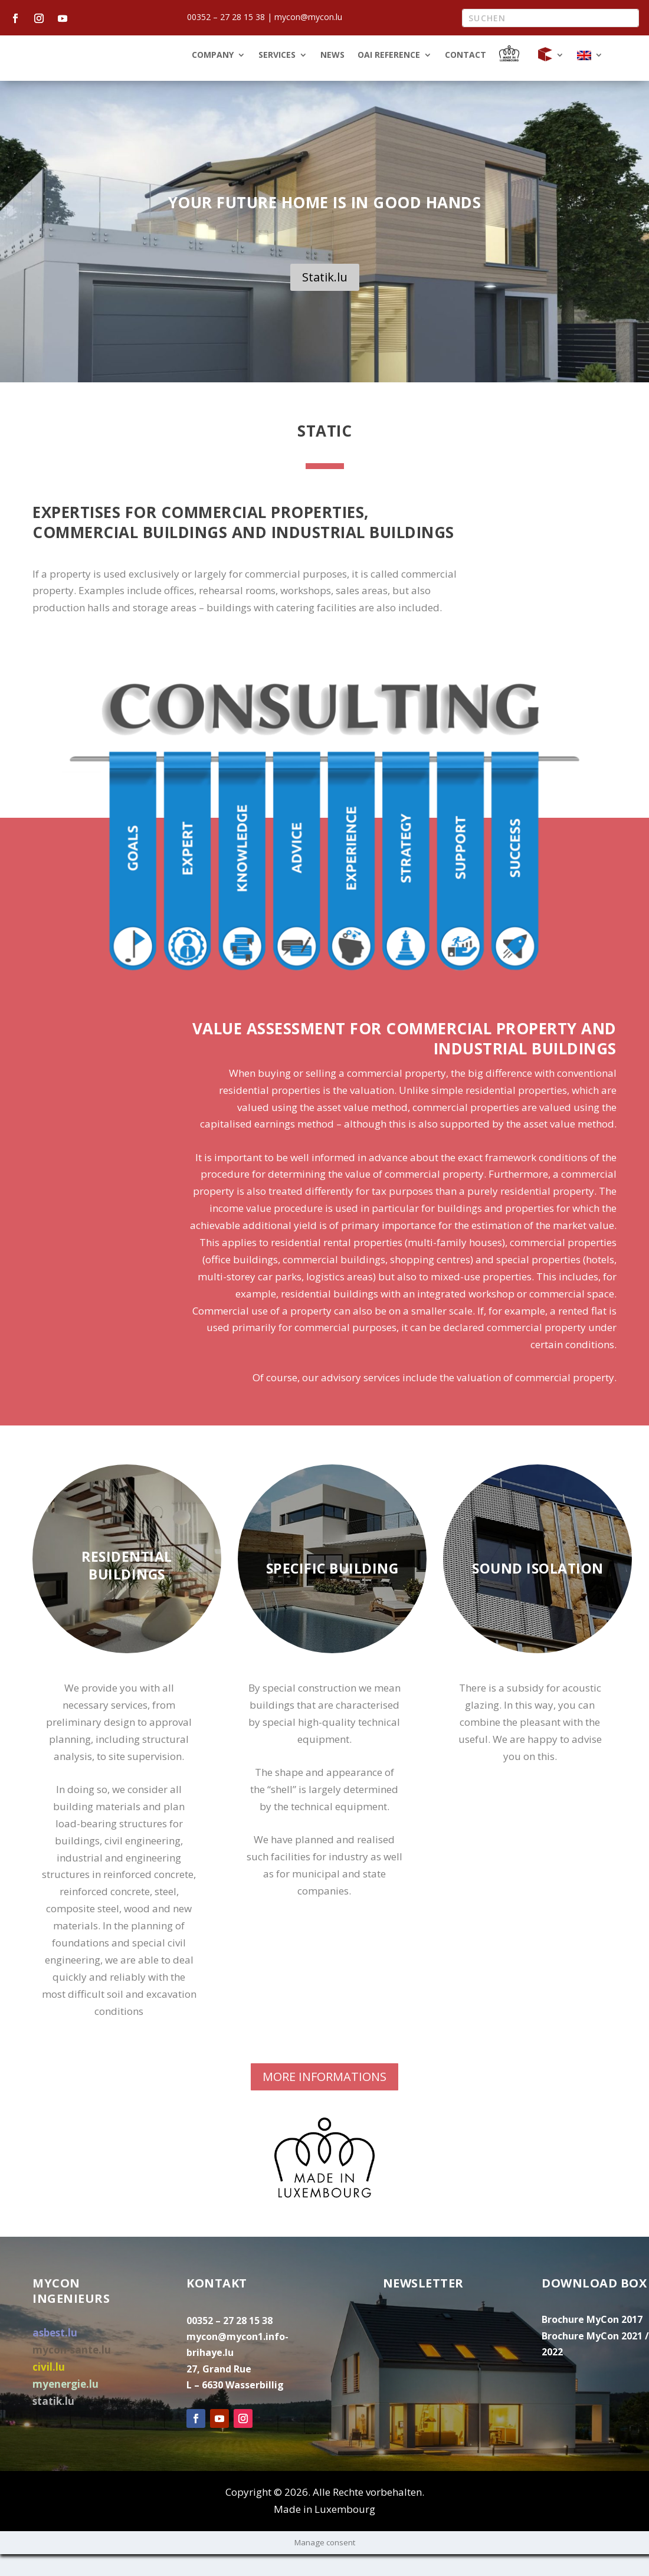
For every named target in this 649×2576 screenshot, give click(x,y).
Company (213, 77)
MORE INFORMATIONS (324, 2098)
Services (277, 77)
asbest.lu (54, 2354)
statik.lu (53, 2423)
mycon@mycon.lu (308, 16)
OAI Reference (389, 77)
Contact (465, 77)
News (332, 77)
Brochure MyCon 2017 (592, 2341)
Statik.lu (325, 299)
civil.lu (48, 2388)
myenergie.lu (65, 2406)
